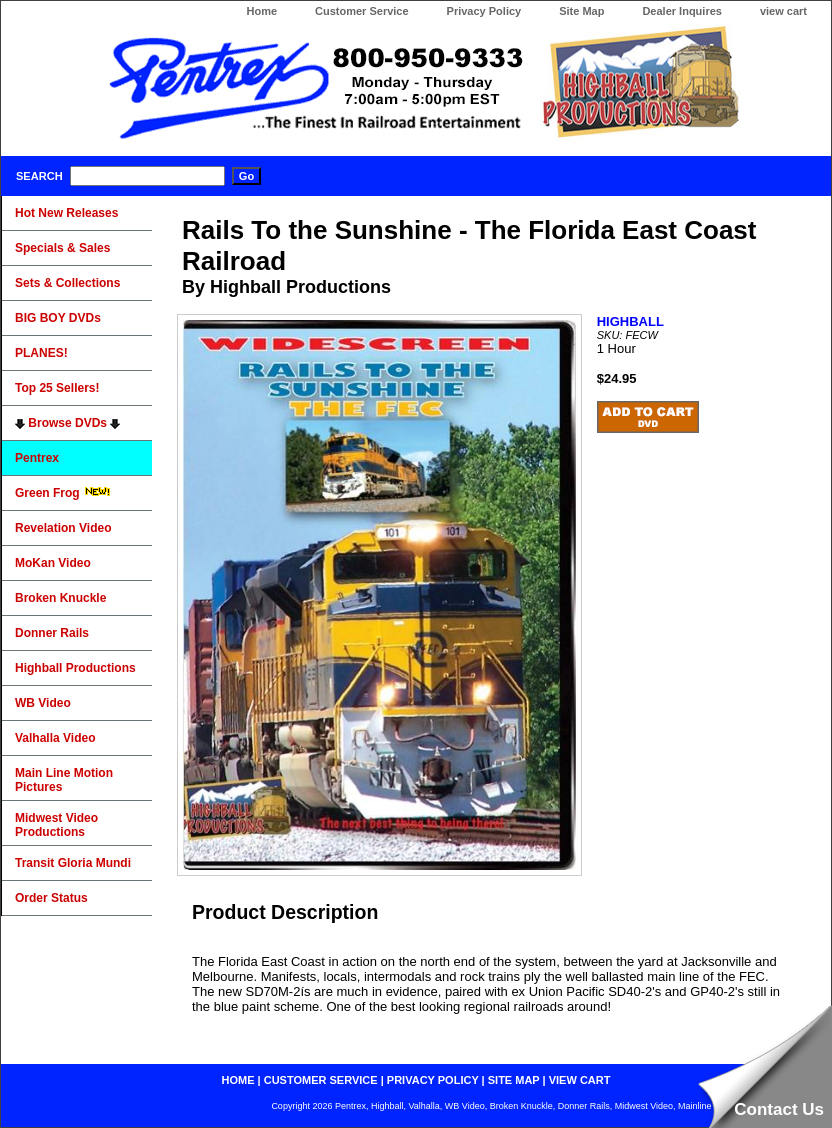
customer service (321, 1080)
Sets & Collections (67, 283)
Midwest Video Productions (56, 825)
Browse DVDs (67, 423)
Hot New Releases (66, 213)
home (238, 1080)
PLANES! (41, 353)
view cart (783, 11)
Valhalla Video (55, 738)
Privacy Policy (484, 11)
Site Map (581, 11)
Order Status (51, 898)
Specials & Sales (62, 248)
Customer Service (362, 11)
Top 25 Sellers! (57, 388)
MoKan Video (53, 563)
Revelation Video (63, 528)
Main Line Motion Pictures (64, 780)
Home (261, 11)
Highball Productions (75, 668)
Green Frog (63, 493)
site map (514, 1080)
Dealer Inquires (681, 11)
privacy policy (433, 1080)
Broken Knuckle (60, 598)
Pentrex (37, 458)
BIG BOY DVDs (58, 318)
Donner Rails (52, 633)
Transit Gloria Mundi (73, 863)
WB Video (43, 703)
